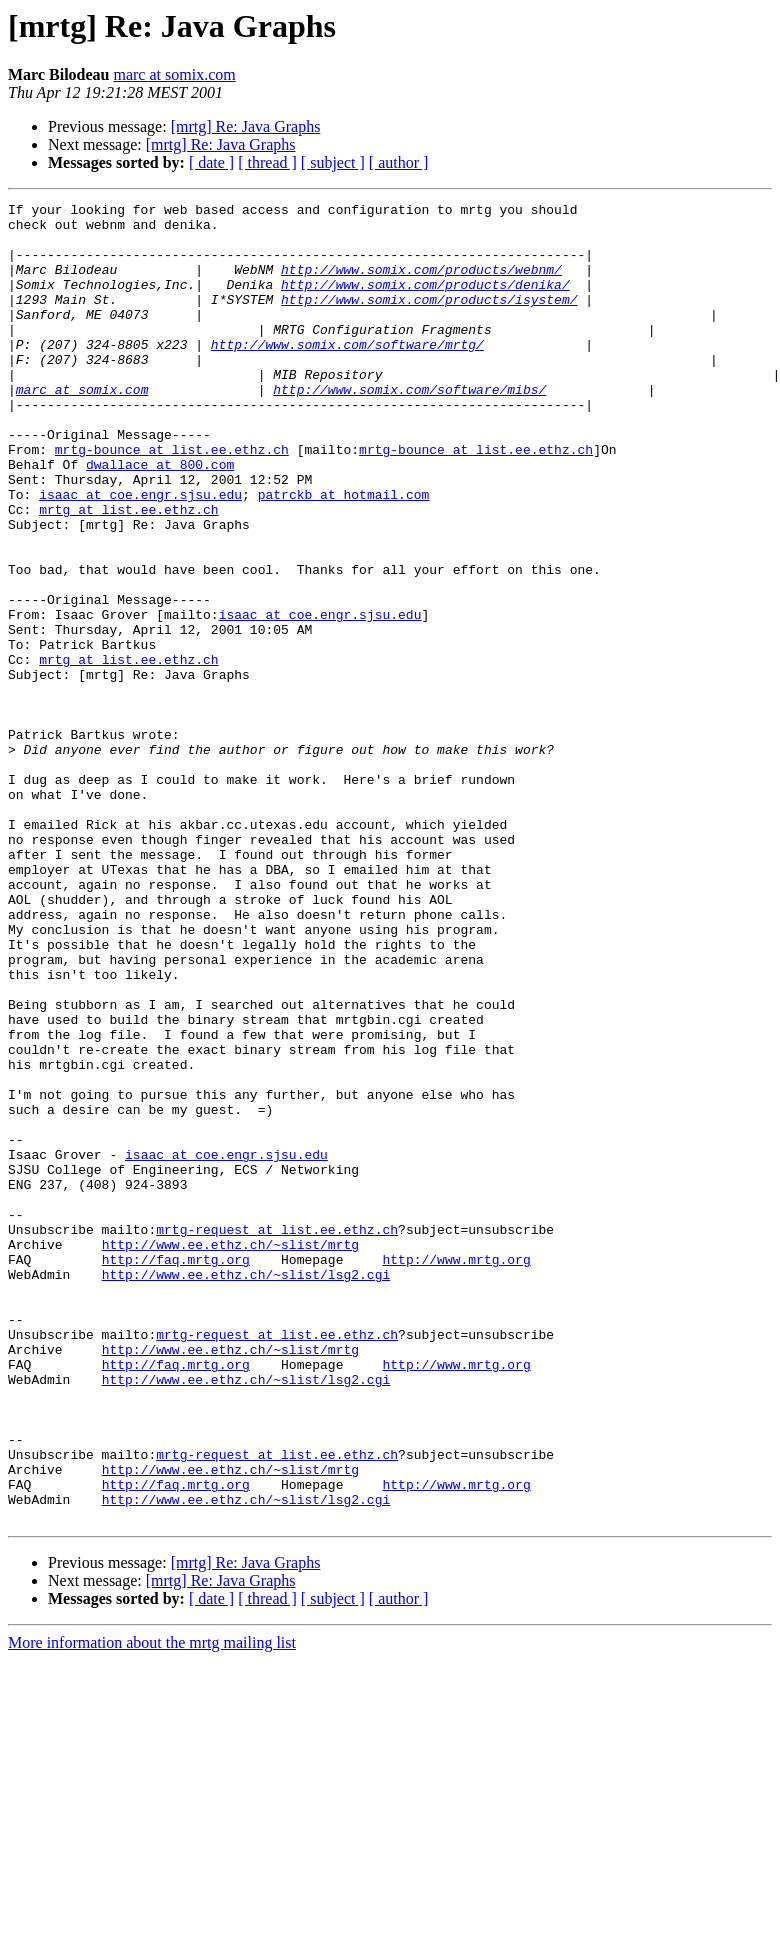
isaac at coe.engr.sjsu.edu (140, 554)
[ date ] (211, 162)
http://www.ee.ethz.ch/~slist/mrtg (230, 1454)
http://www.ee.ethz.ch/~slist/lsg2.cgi (246, 1490)
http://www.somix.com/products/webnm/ (421, 284)
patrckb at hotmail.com (344, 554)
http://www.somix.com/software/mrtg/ (347, 374)
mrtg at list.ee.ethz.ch (128, 572)
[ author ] (399, 162)
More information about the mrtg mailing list (152, 1906)
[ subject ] (333, 162)
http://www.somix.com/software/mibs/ (409, 428)
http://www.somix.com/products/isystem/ (429, 320)
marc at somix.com (174, 74)
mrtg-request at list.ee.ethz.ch (277, 1436)
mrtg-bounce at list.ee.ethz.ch (172, 500)
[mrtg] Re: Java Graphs (246, 126)
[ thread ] (267, 162)
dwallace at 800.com (160, 518)
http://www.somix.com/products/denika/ (425, 302)
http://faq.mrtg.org (176, 1472)
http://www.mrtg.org (456, 1472)
